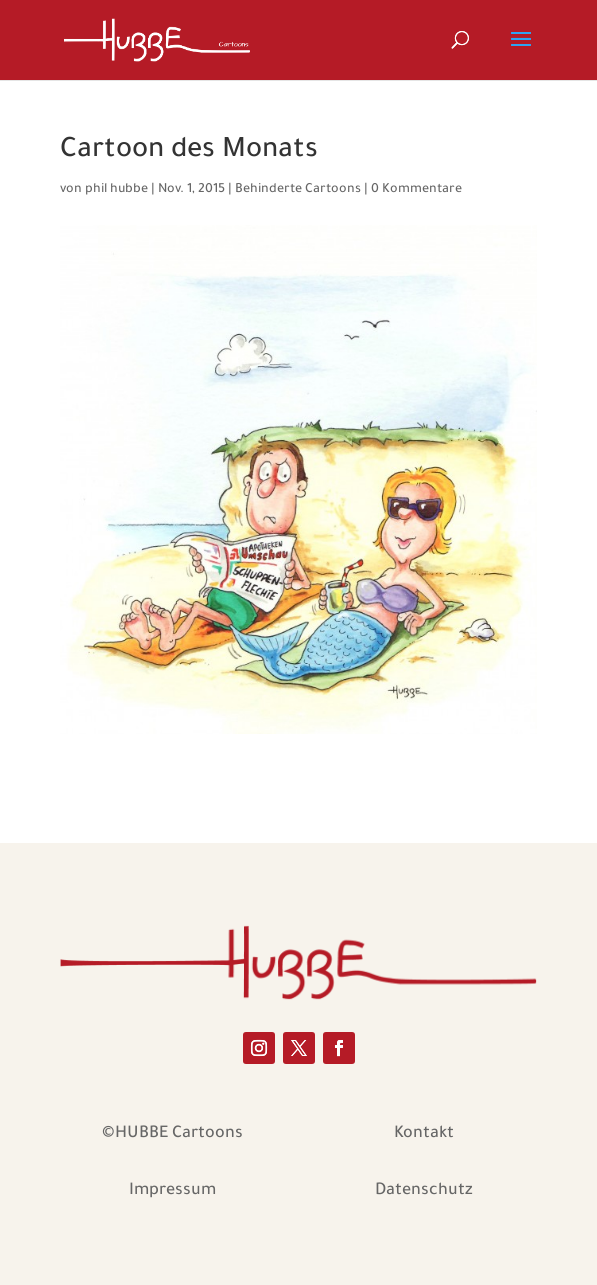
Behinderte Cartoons (298, 190)
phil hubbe (116, 190)
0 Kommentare (416, 190)
